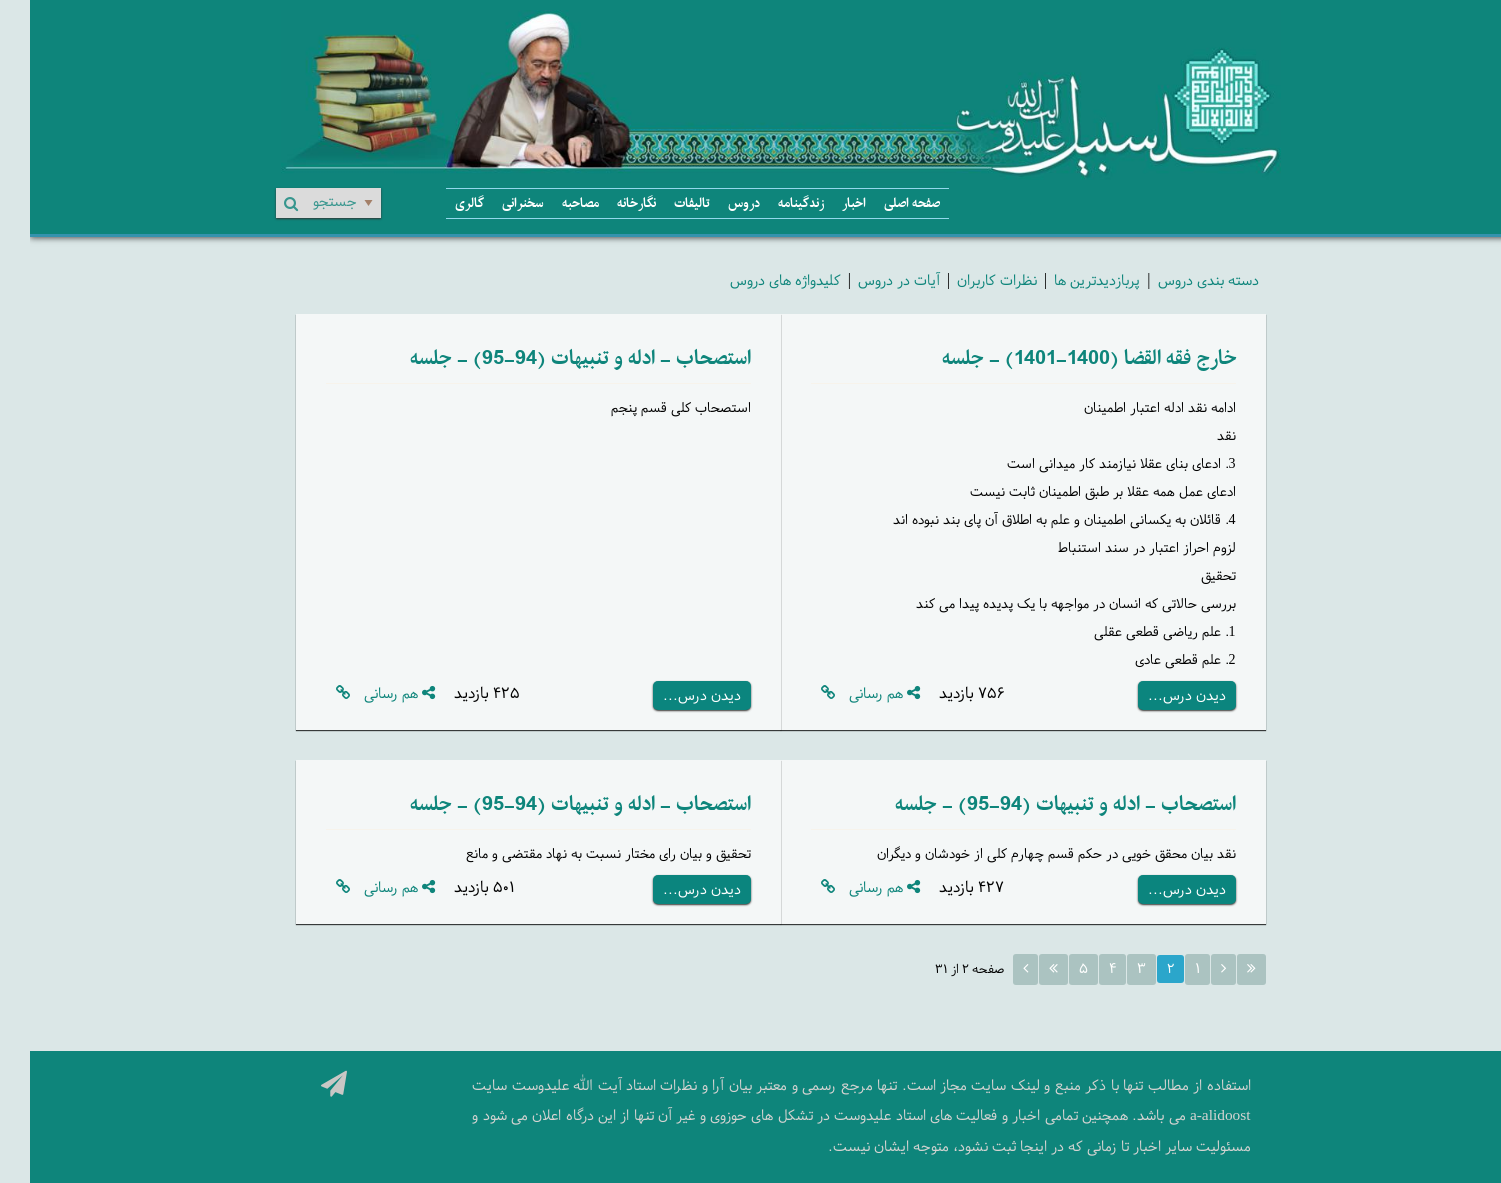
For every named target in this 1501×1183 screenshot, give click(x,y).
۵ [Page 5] (1053, 968)
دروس (714, 203)
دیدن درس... (1157, 695)
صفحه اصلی (882, 203)
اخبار (824, 203)
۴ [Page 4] (1082, 968)
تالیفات (662, 203)
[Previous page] (1193, 969)
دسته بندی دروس (1178, 280)
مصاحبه (550, 203)
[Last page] (1023, 969)
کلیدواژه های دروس (755, 280)
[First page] (1221, 969)
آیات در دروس (869, 280)
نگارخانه (606, 203)
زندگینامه (771, 203)
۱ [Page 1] (1167, 968)
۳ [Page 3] (1111, 968)
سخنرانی (493, 203)
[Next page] (995, 969)
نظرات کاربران (967, 280)
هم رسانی (854, 693)
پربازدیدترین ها (1067, 280)
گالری (439, 203)
